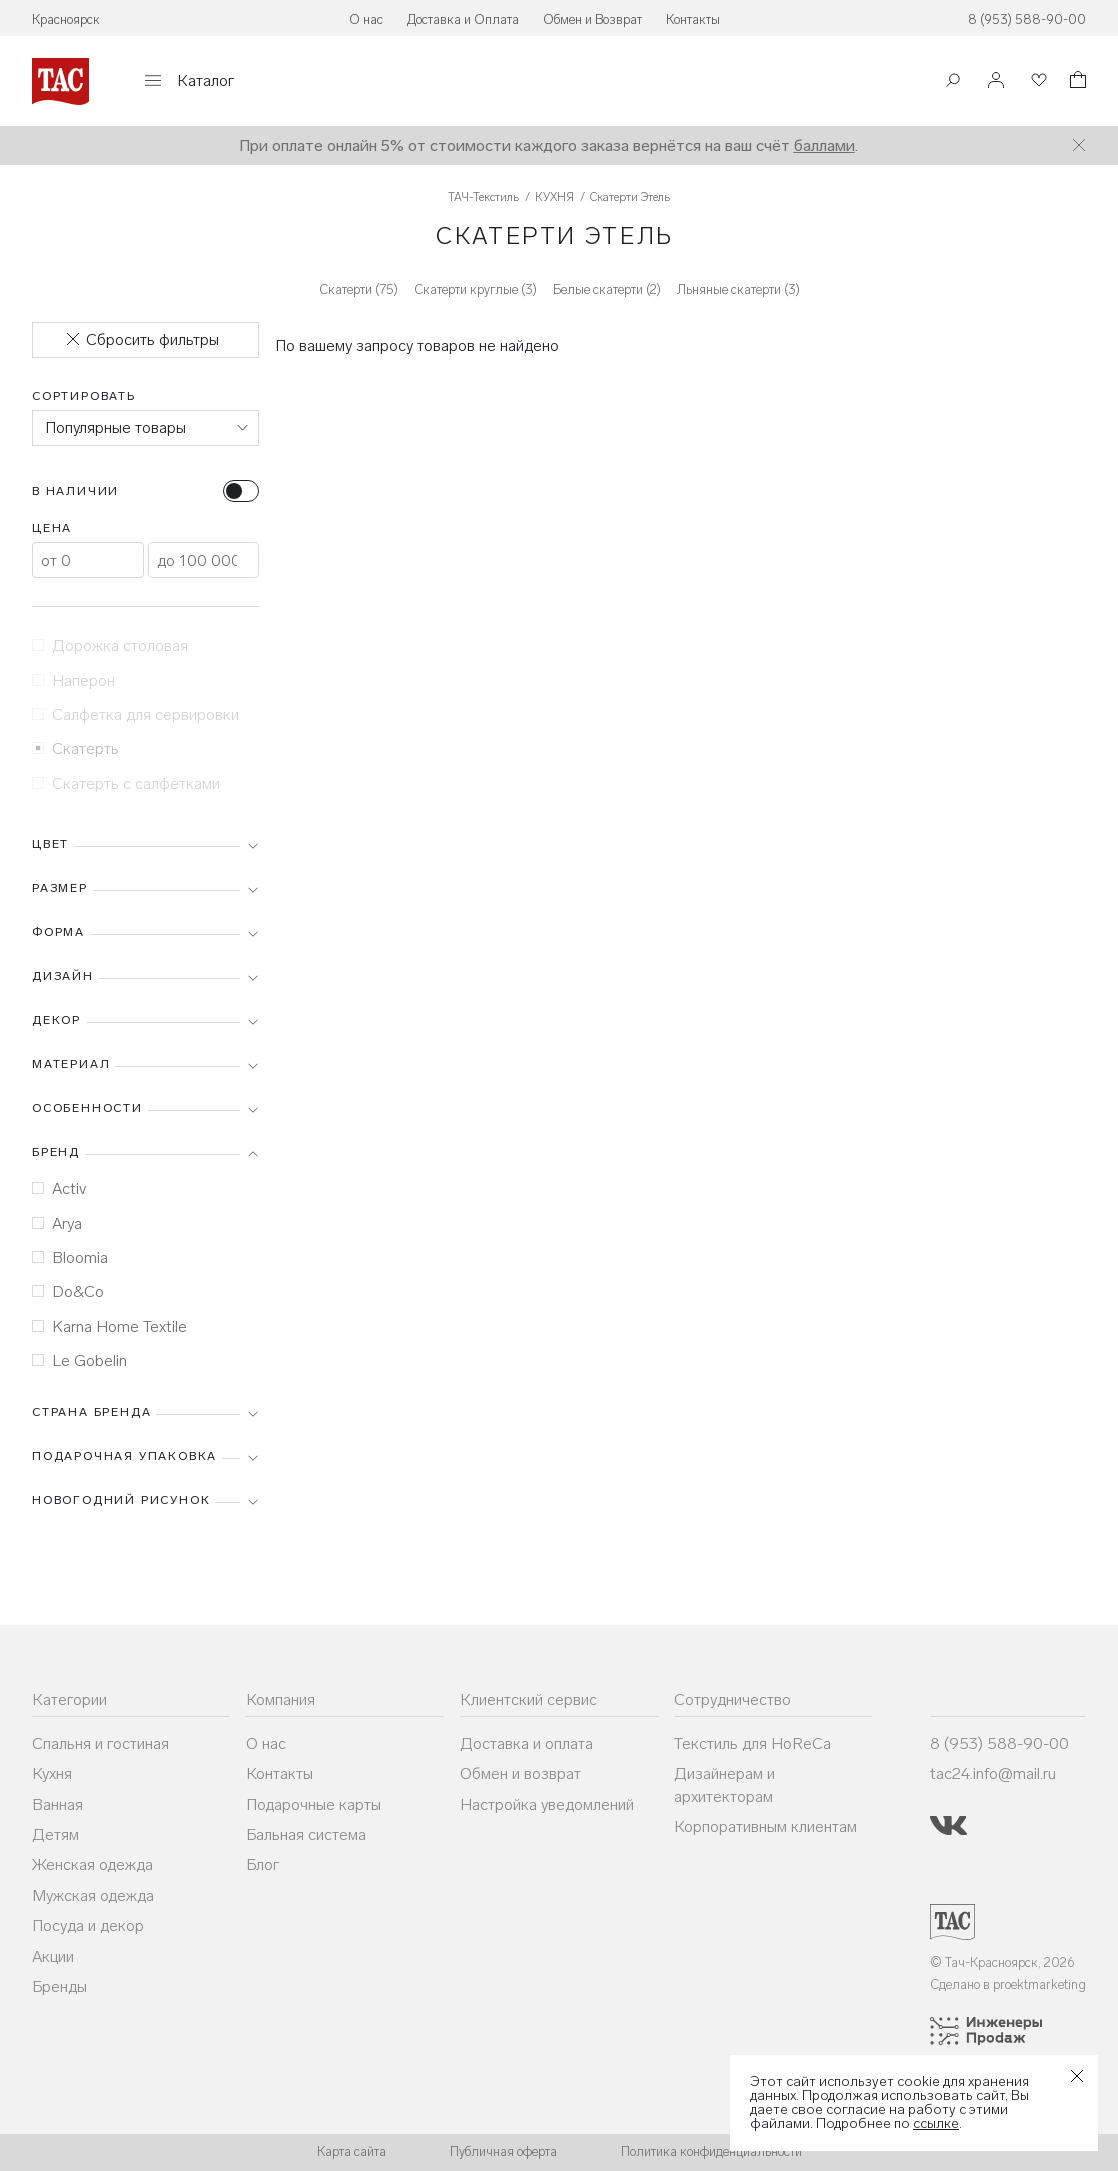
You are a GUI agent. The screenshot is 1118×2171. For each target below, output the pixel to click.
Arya (57, 1223)
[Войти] (996, 81)
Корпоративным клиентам (765, 1826)
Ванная (57, 1804)
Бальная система (306, 1834)
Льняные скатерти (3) (738, 289)
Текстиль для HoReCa (752, 1743)
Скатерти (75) (358, 289)
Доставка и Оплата (463, 19)
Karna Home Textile (109, 1326)
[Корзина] (1076, 82)
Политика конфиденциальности (711, 2151)
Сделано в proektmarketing (1008, 1984)
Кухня (52, 1773)
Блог (262, 1864)
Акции (53, 1956)
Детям (55, 1834)
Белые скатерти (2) (607, 289)
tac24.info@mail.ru (993, 1773)
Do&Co (68, 1291)
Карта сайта (351, 2151)
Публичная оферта (503, 2151)
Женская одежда (92, 1864)
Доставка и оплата (526, 1743)
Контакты (693, 19)
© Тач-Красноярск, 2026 (1002, 1962)
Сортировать (84, 396)
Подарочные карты (313, 1804)
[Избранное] (1037, 81)
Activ (59, 1188)
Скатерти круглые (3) (475, 289)
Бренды (59, 1986)
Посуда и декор (88, 1925)
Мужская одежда (93, 1895)
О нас (366, 19)
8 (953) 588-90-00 (1027, 19)
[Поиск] (953, 82)
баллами (824, 145)
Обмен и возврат (520, 1773)
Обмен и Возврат (592, 19)
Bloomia (70, 1257)
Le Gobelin (79, 1360)
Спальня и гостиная (100, 1743)
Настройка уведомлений (547, 1804)
